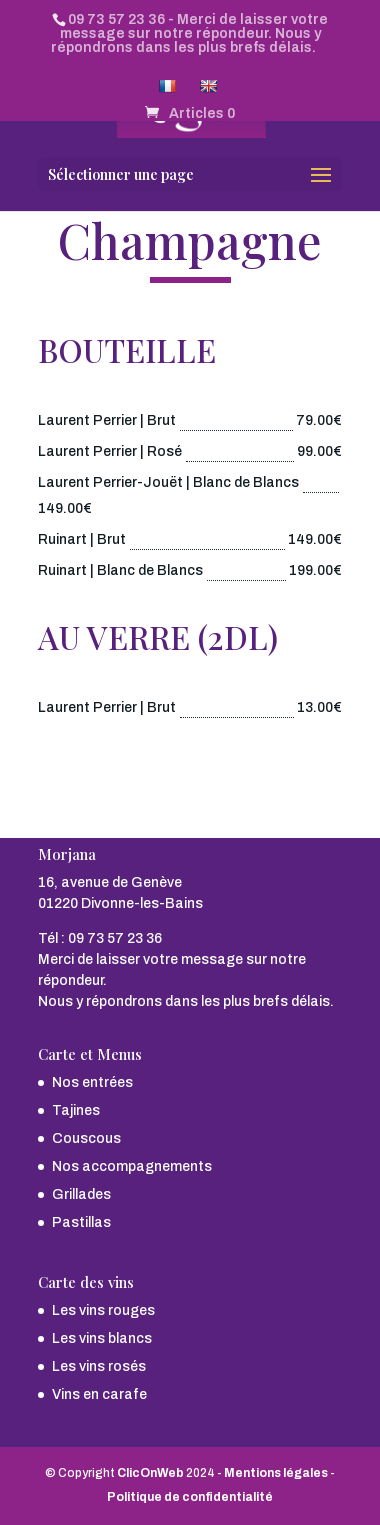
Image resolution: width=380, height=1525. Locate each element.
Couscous (86, 1138)
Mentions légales (276, 1473)
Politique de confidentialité (190, 1497)
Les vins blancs (102, 1338)
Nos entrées (92, 1082)
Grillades (81, 1194)
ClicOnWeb (150, 1473)
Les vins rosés (99, 1366)
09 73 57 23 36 (116, 19)
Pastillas (81, 1222)
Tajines (76, 1110)
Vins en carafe (99, 1394)
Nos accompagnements (132, 1166)
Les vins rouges (103, 1310)
